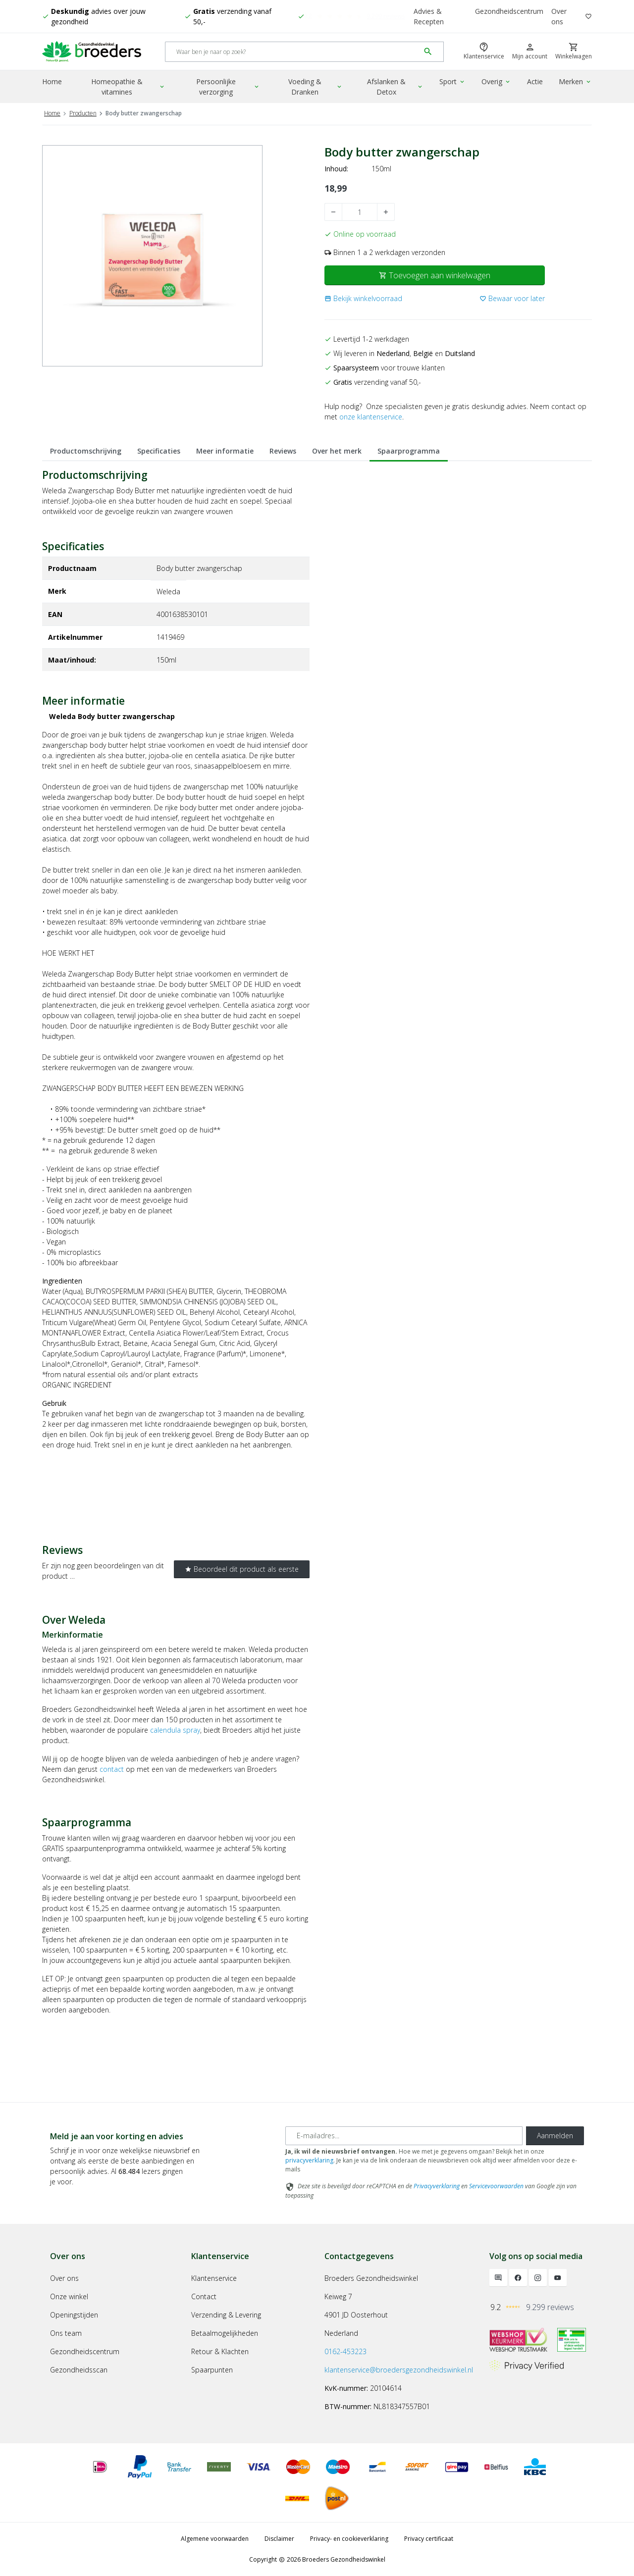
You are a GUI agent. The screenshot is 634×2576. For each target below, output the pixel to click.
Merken (575, 81)
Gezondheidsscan (78, 2369)
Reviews (282, 451)
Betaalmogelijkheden (224, 2333)
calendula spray (175, 1730)
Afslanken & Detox (395, 87)
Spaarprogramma (408, 451)
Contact (203, 2296)
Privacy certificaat (428, 2538)
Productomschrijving (85, 451)
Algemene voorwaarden (215, 2538)
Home (52, 81)
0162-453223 (345, 2351)
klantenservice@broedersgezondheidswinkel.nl (398, 2369)
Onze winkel (69, 2296)
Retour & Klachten (220, 2351)
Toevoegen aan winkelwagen (434, 275)
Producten (83, 113)
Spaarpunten (212, 2369)
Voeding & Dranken (315, 87)
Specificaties (158, 451)
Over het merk (337, 451)
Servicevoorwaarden (496, 2186)
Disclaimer (279, 2538)
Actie (535, 81)
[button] (363, 298)
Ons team (66, 2333)
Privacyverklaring (437, 2186)
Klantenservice (214, 2278)
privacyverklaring (309, 2160)
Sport (452, 81)
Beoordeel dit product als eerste (242, 1569)
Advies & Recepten (429, 16)
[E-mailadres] (404, 2135)
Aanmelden (555, 2135)
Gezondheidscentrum (509, 11)
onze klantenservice (370, 416)
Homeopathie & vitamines (128, 87)
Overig (496, 81)
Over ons (559, 16)
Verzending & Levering (226, 2314)
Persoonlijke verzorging (228, 87)
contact (112, 1769)
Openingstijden (74, 2314)
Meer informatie (225, 451)
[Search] (292, 52)
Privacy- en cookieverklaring (349, 2538)
